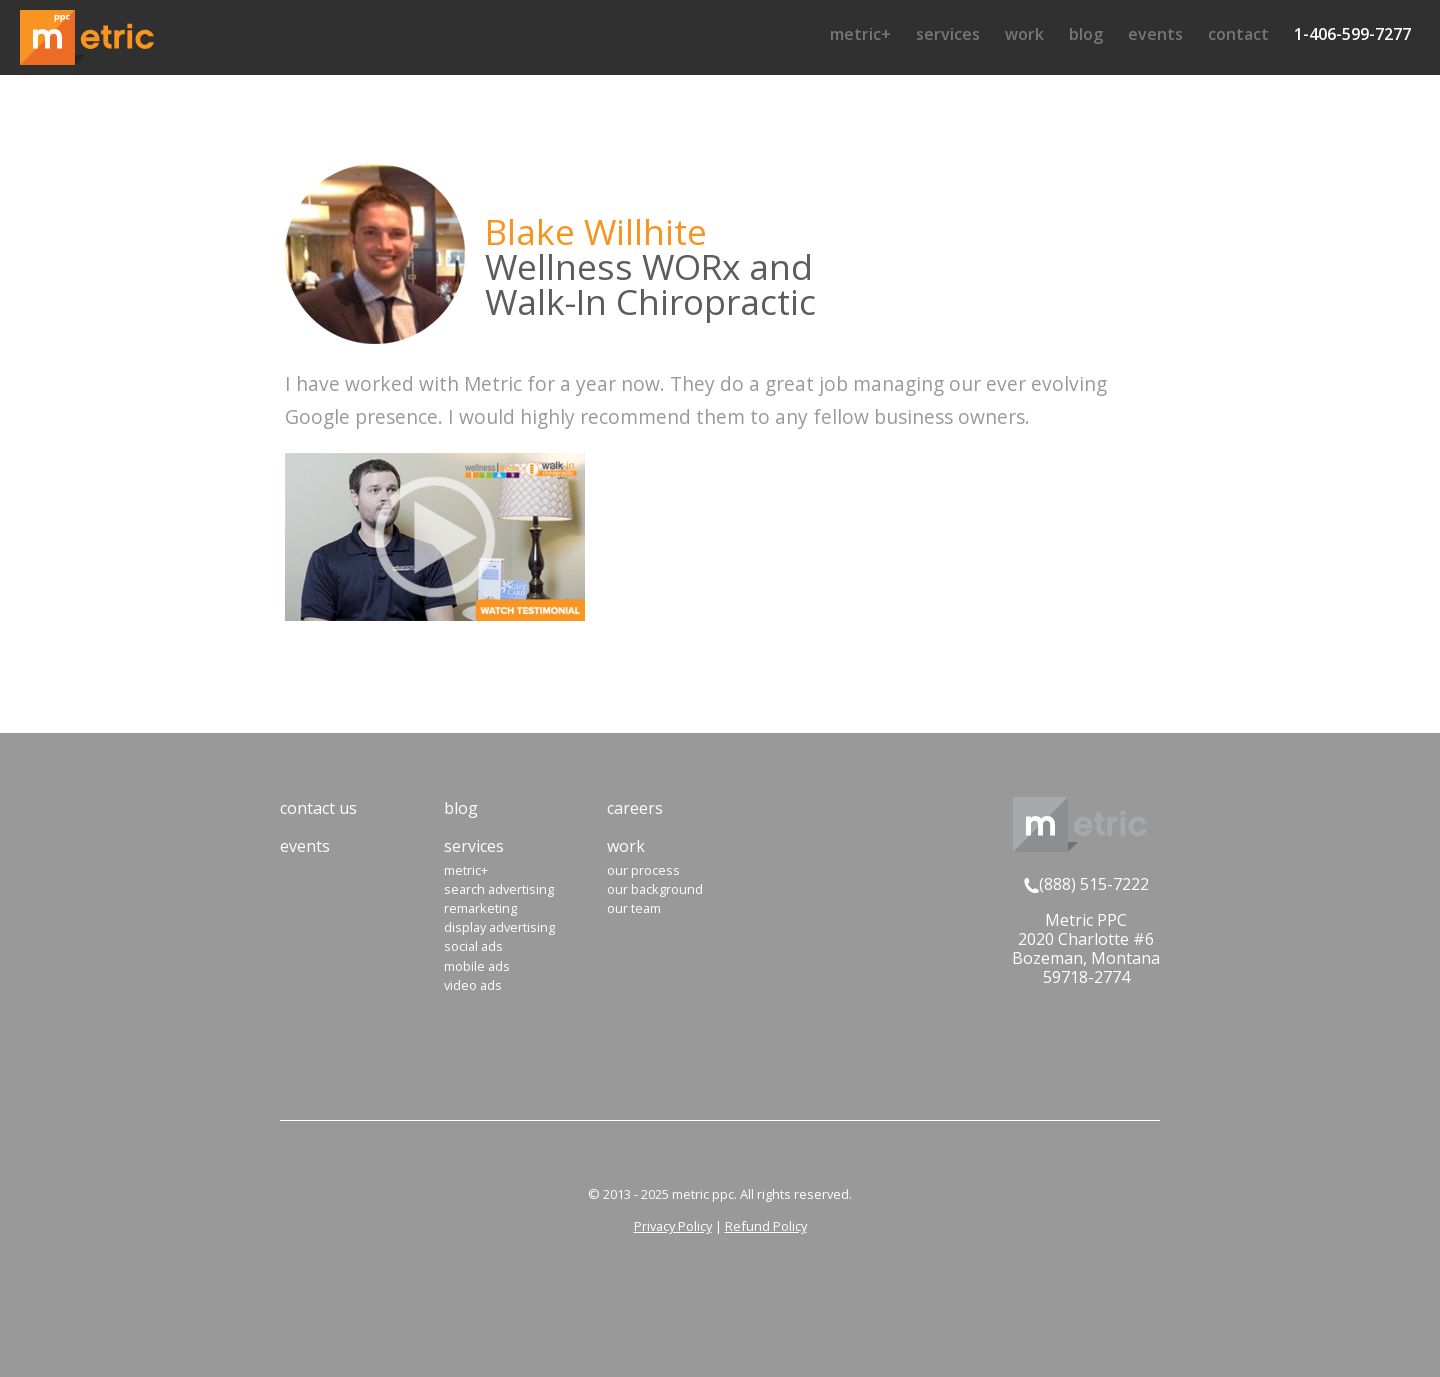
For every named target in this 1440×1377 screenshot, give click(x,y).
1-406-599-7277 (1352, 34)
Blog (1086, 34)
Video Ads (473, 985)
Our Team (634, 908)
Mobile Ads (477, 966)
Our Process (643, 870)
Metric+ (860, 34)
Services (948, 34)
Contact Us (318, 808)
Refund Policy (766, 1226)
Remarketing (480, 908)
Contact (1238, 34)
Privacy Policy (673, 1226)
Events (1155, 34)
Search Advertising (499, 889)
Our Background (655, 889)
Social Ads (473, 946)
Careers (635, 808)
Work (1024, 34)
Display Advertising (499, 927)
